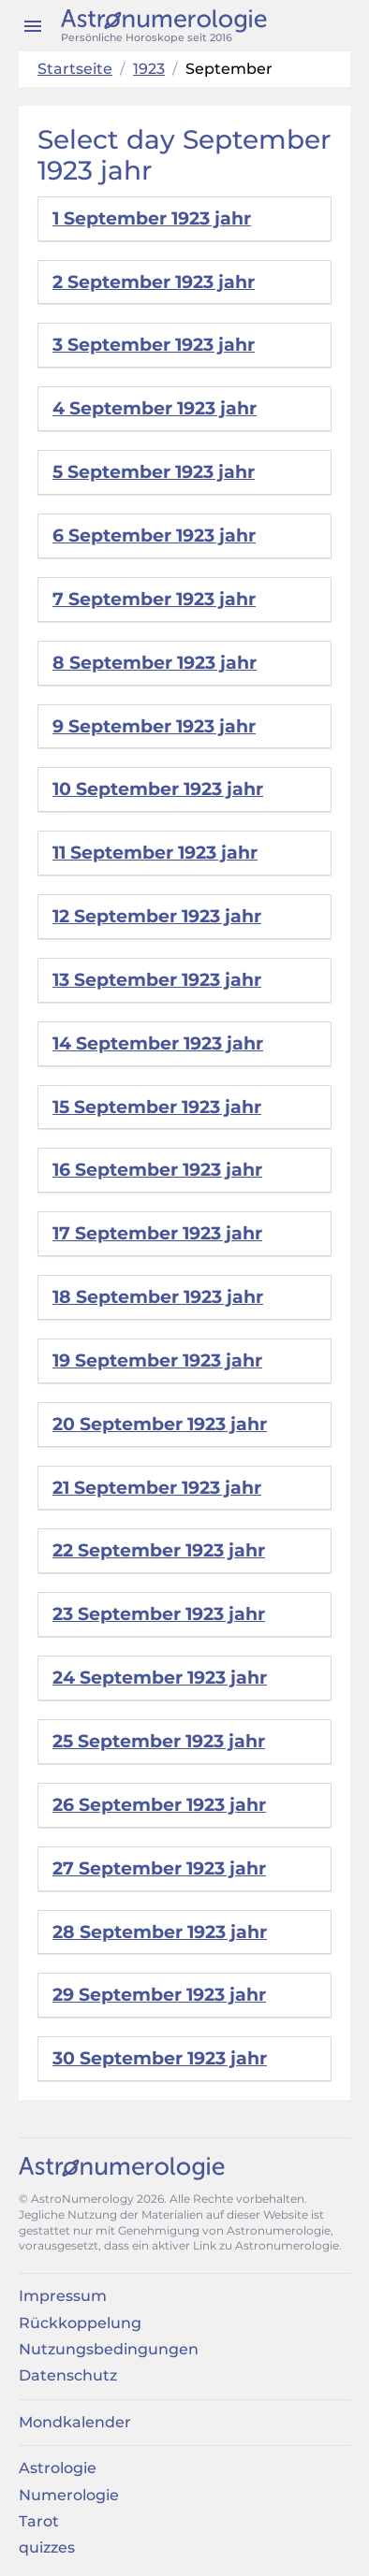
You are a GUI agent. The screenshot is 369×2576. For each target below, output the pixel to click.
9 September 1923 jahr (154, 726)
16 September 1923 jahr (157, 1169)
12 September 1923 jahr (156, 916)
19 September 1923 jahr (157, 1360)
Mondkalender (75, 2422)
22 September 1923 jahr (158, 1550)
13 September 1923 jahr (156, 980)
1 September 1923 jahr (151, 218)
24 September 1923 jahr (159, 1677)
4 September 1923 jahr (154, 408)
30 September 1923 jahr (159, 2058)
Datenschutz (68, 2375)
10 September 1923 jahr (157, 789)
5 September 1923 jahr (153, 472)
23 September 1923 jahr (158, 1614)
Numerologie (69, 2495)
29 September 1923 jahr (159, 1994)
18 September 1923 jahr (157, 1297)
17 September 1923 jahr (157, 1233)
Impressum (63, 2296)
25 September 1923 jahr (158, 1741)
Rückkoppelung (80, 2323)
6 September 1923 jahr (154, 535)
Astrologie (57, 2468)
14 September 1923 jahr (157, 1043)
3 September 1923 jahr (153, 344)
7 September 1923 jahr (154, 599)
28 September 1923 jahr (159, 1932)
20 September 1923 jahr (159, 1424)
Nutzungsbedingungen (109, 2349)
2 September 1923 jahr (153, 282)
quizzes (47, 2547)
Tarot (39, 2521)
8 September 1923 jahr (154, 662)
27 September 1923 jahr (159, 1868)
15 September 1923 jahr (156, 1107)
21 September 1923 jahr (156, 1487)
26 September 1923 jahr (159, 1805)
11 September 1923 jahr (155, 852)
